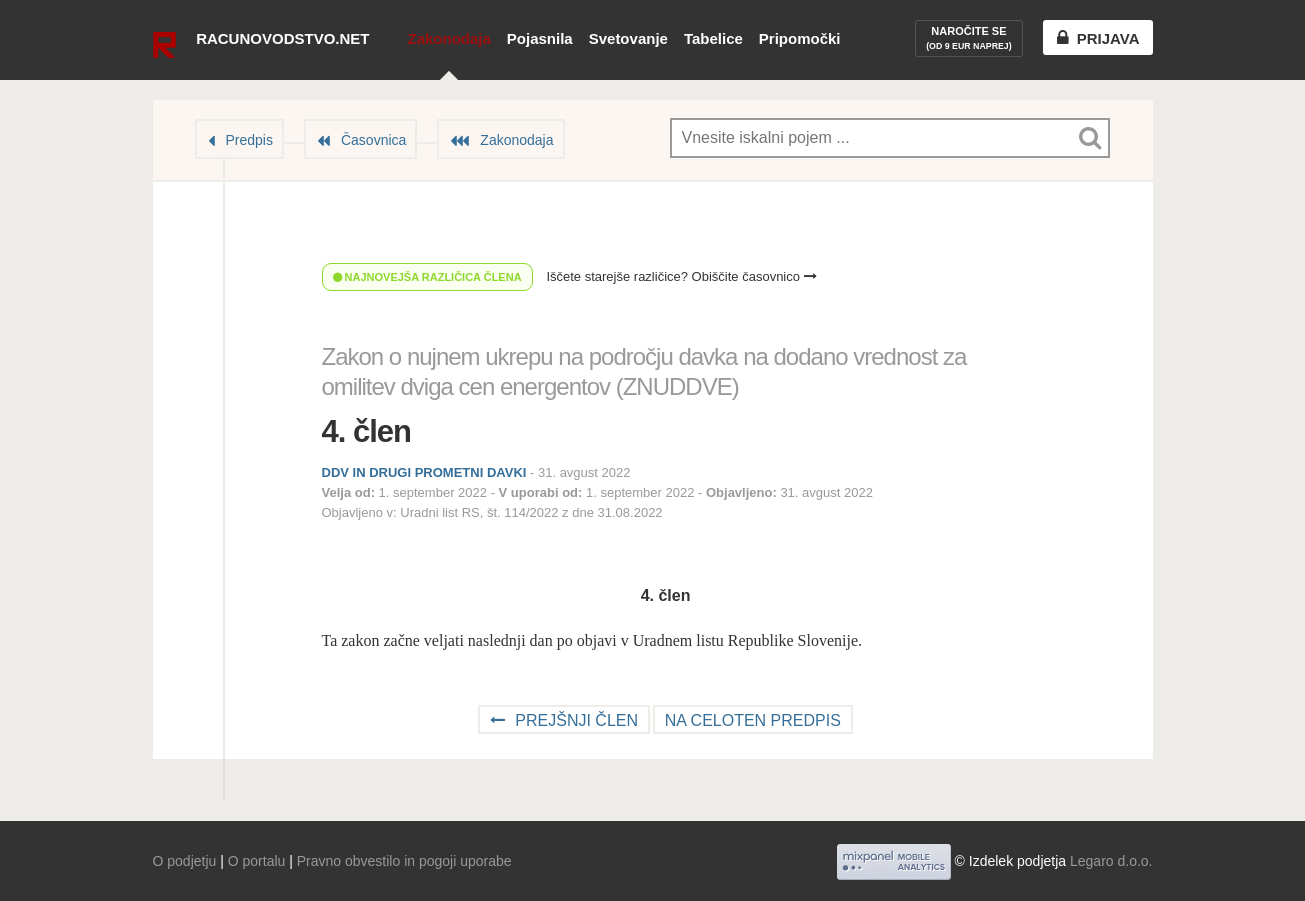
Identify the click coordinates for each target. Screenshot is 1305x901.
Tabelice (713, 38)
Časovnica (373, 140)
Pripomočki (800, 38)
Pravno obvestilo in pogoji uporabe (404, 861)
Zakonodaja (448, 38)
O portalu (257, 861)
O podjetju (185, 861)
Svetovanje (628, 38)
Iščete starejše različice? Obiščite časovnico (681, 276)
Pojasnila (540, 38)
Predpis (249, 140)
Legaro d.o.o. (1111, 861)
